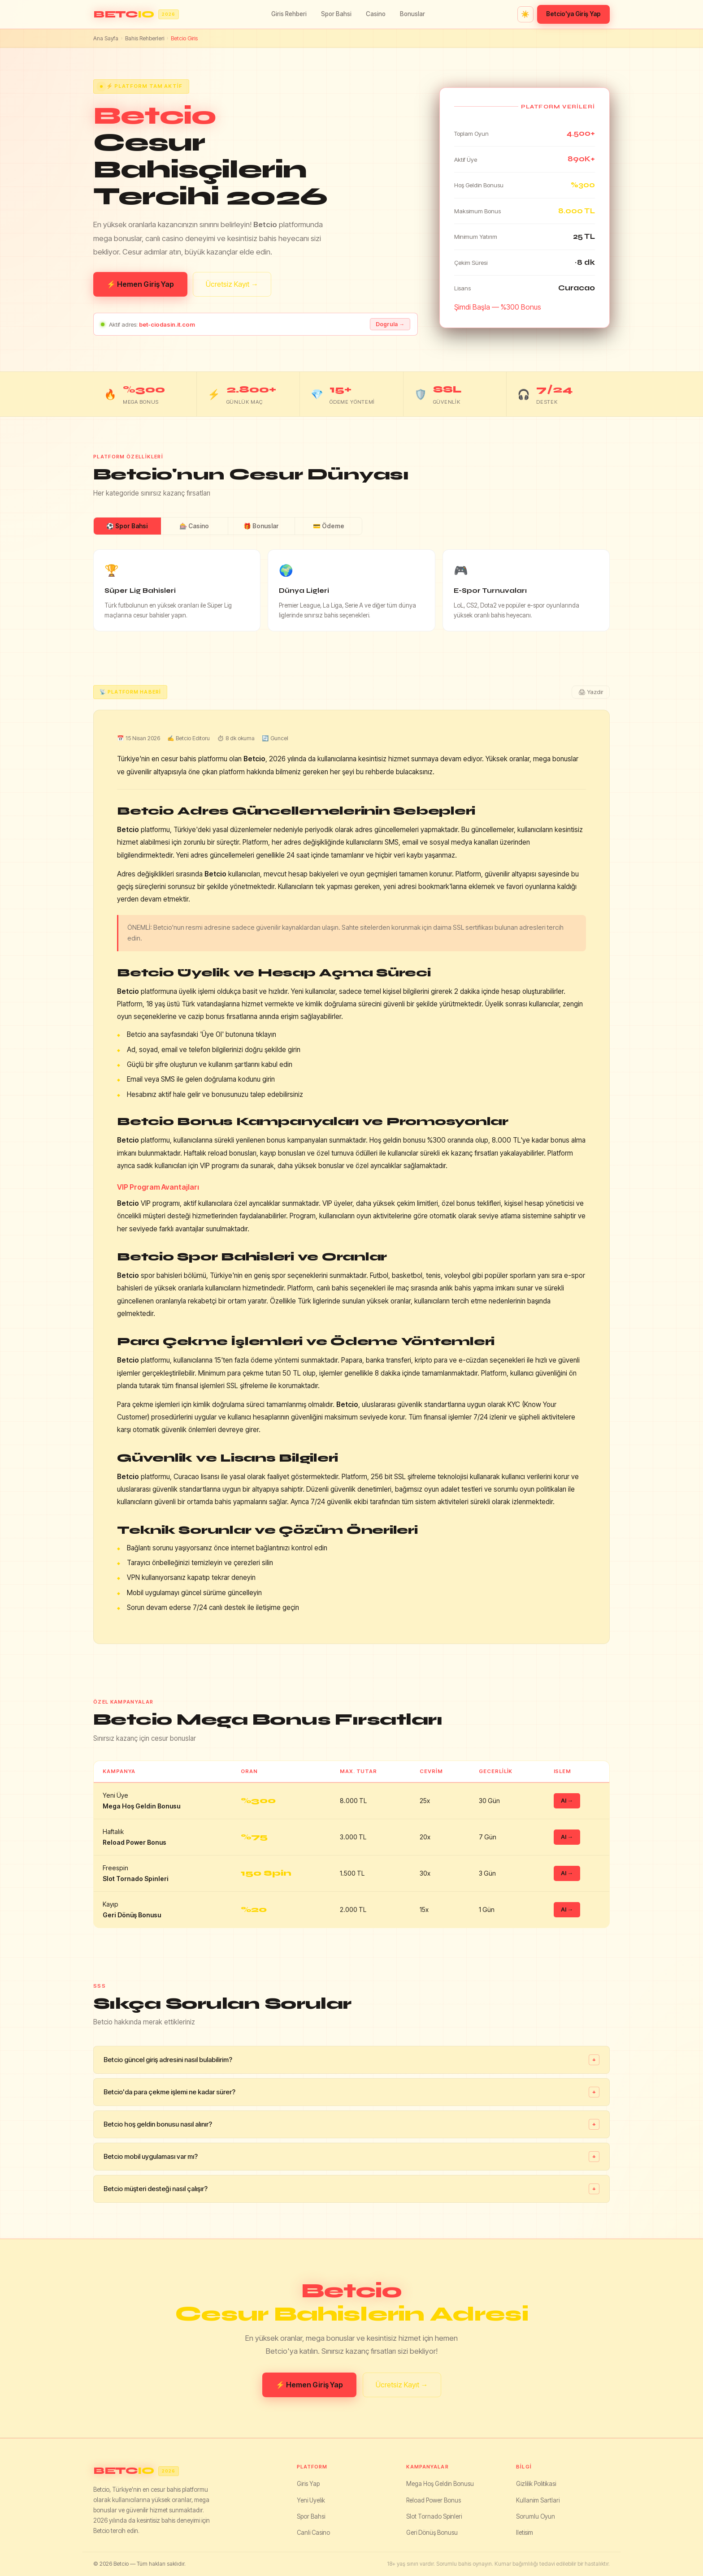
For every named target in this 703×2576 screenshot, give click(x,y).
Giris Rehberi (289, 13)
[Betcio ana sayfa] (136, 14)
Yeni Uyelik (311, 2500)
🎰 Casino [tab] (194, 526)
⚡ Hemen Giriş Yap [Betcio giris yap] (140, 284)
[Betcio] (187, 2471)
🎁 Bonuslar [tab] (261, 526)
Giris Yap (308, 2483)
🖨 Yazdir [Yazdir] (590, 692)
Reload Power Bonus (433, 2500)
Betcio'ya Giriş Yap (573, 13)
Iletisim (524, 2532)
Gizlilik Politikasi (536, 2483)
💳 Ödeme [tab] (328, 526)
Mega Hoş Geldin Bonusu (440, 2483)
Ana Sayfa (105, 38)
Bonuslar (412, 13)
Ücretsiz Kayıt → (232, 284)
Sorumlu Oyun (535, 2516)
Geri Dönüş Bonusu (432, 2532)
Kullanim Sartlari (538, 2500)
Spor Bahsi (336, 13)
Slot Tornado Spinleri (434, 2516)
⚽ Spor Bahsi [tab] (127, 526)
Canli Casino (313, 2532)
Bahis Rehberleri (144, 38)
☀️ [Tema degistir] (525, 14)
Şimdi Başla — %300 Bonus (497, 306)
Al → (567, 1800)
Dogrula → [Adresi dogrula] (390, 324)
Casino (376, 13)
